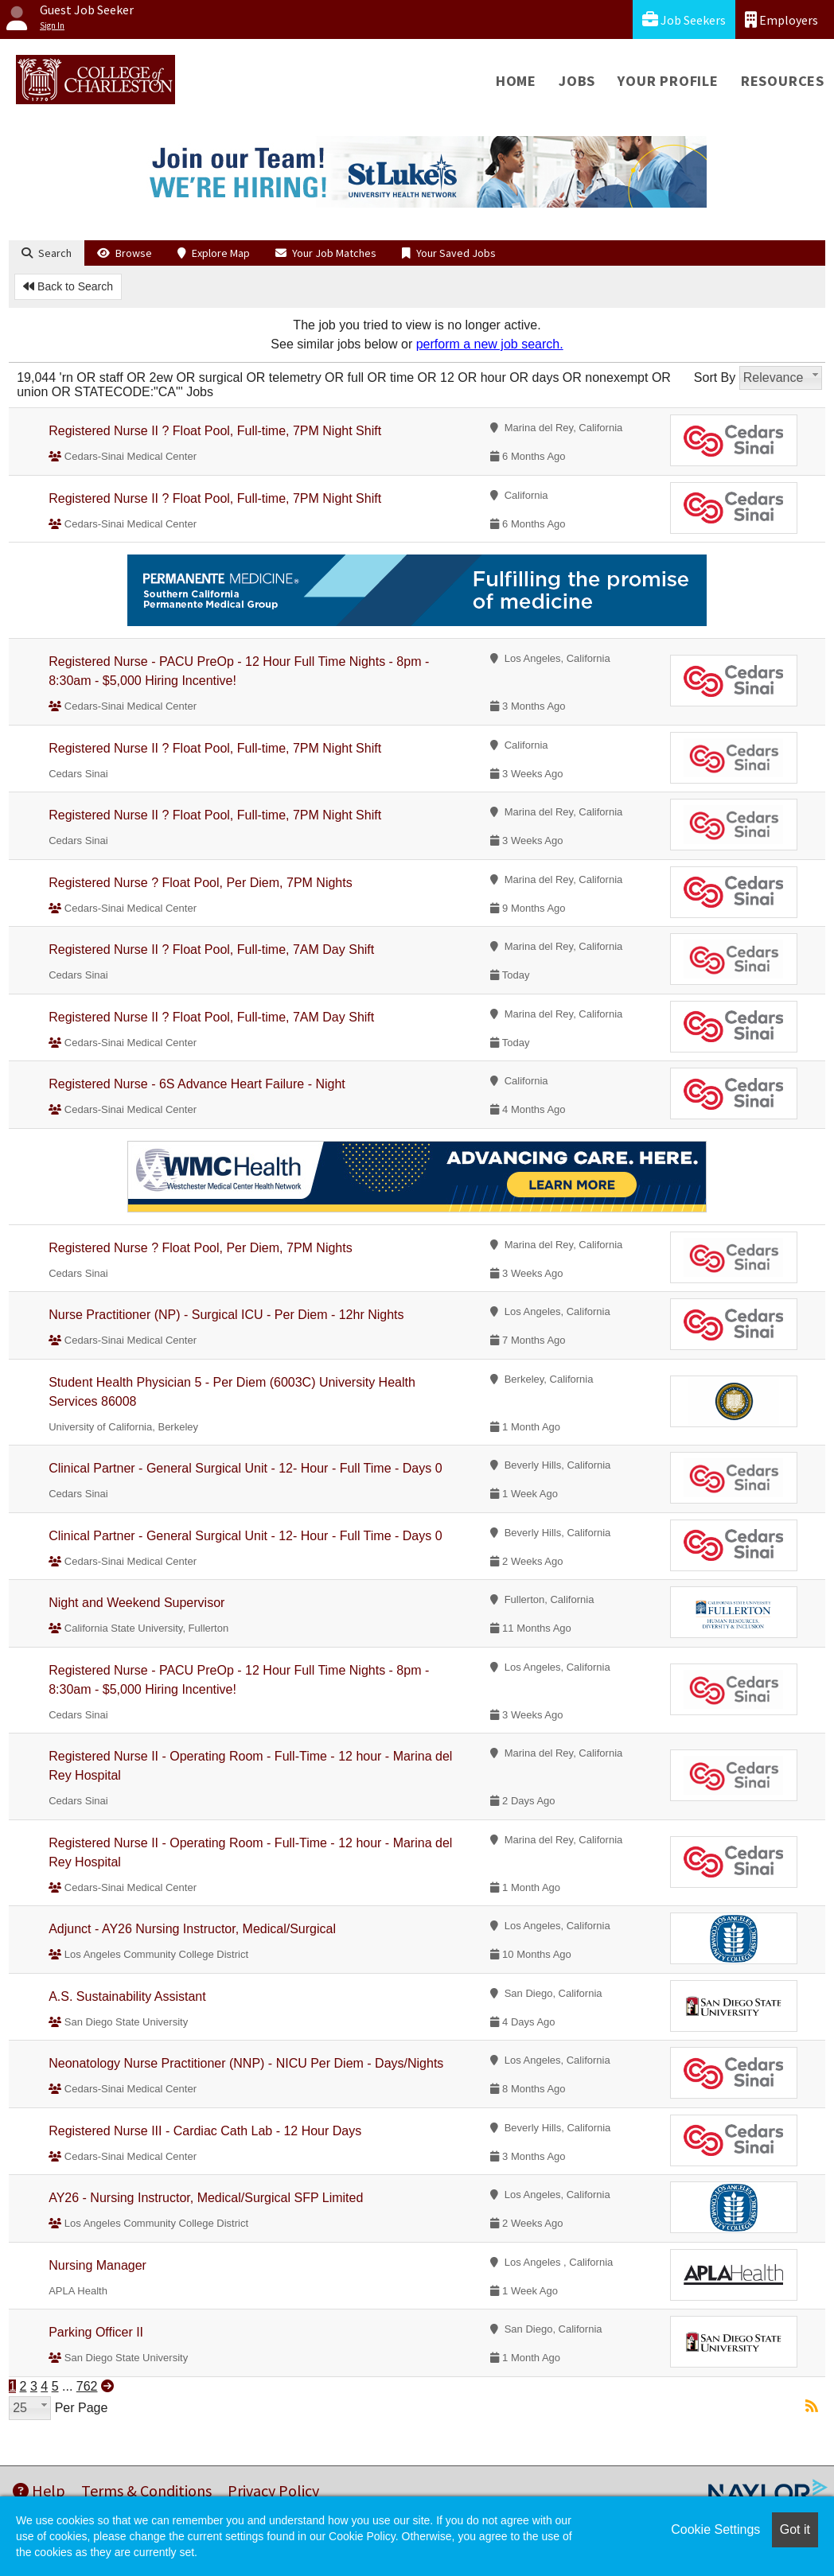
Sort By (714, 377)
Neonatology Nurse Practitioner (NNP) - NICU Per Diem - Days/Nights (246, 2063)
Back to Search (68, 286)
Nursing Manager (97, 2265)
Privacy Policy (273, 2490)
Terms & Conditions (146, 2490)
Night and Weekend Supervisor (136, 1602)
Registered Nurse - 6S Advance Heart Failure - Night (197, 1084)
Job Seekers (684, 19)
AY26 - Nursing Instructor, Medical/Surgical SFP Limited (206, 2197)
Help (39, 2490)
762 (87, 2386)
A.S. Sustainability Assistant (127, 1996)
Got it (795, 2529)
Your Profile (668, 81)
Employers (781, 19)
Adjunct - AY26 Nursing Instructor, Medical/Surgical (192, 1929)
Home (516, 81)
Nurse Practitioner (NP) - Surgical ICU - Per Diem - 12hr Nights (226, 1314)
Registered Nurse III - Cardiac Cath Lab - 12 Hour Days (205, 2131)
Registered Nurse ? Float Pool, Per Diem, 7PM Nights (200, 882)
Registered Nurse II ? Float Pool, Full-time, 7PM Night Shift (215, 431)
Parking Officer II (96, 2332)
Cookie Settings (715, 2529)
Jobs (577, 81)
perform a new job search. (489, 344)
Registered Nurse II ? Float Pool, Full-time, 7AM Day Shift (211, 949)
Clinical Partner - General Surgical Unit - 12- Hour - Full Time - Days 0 (245, 1468)
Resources (782, 81)
